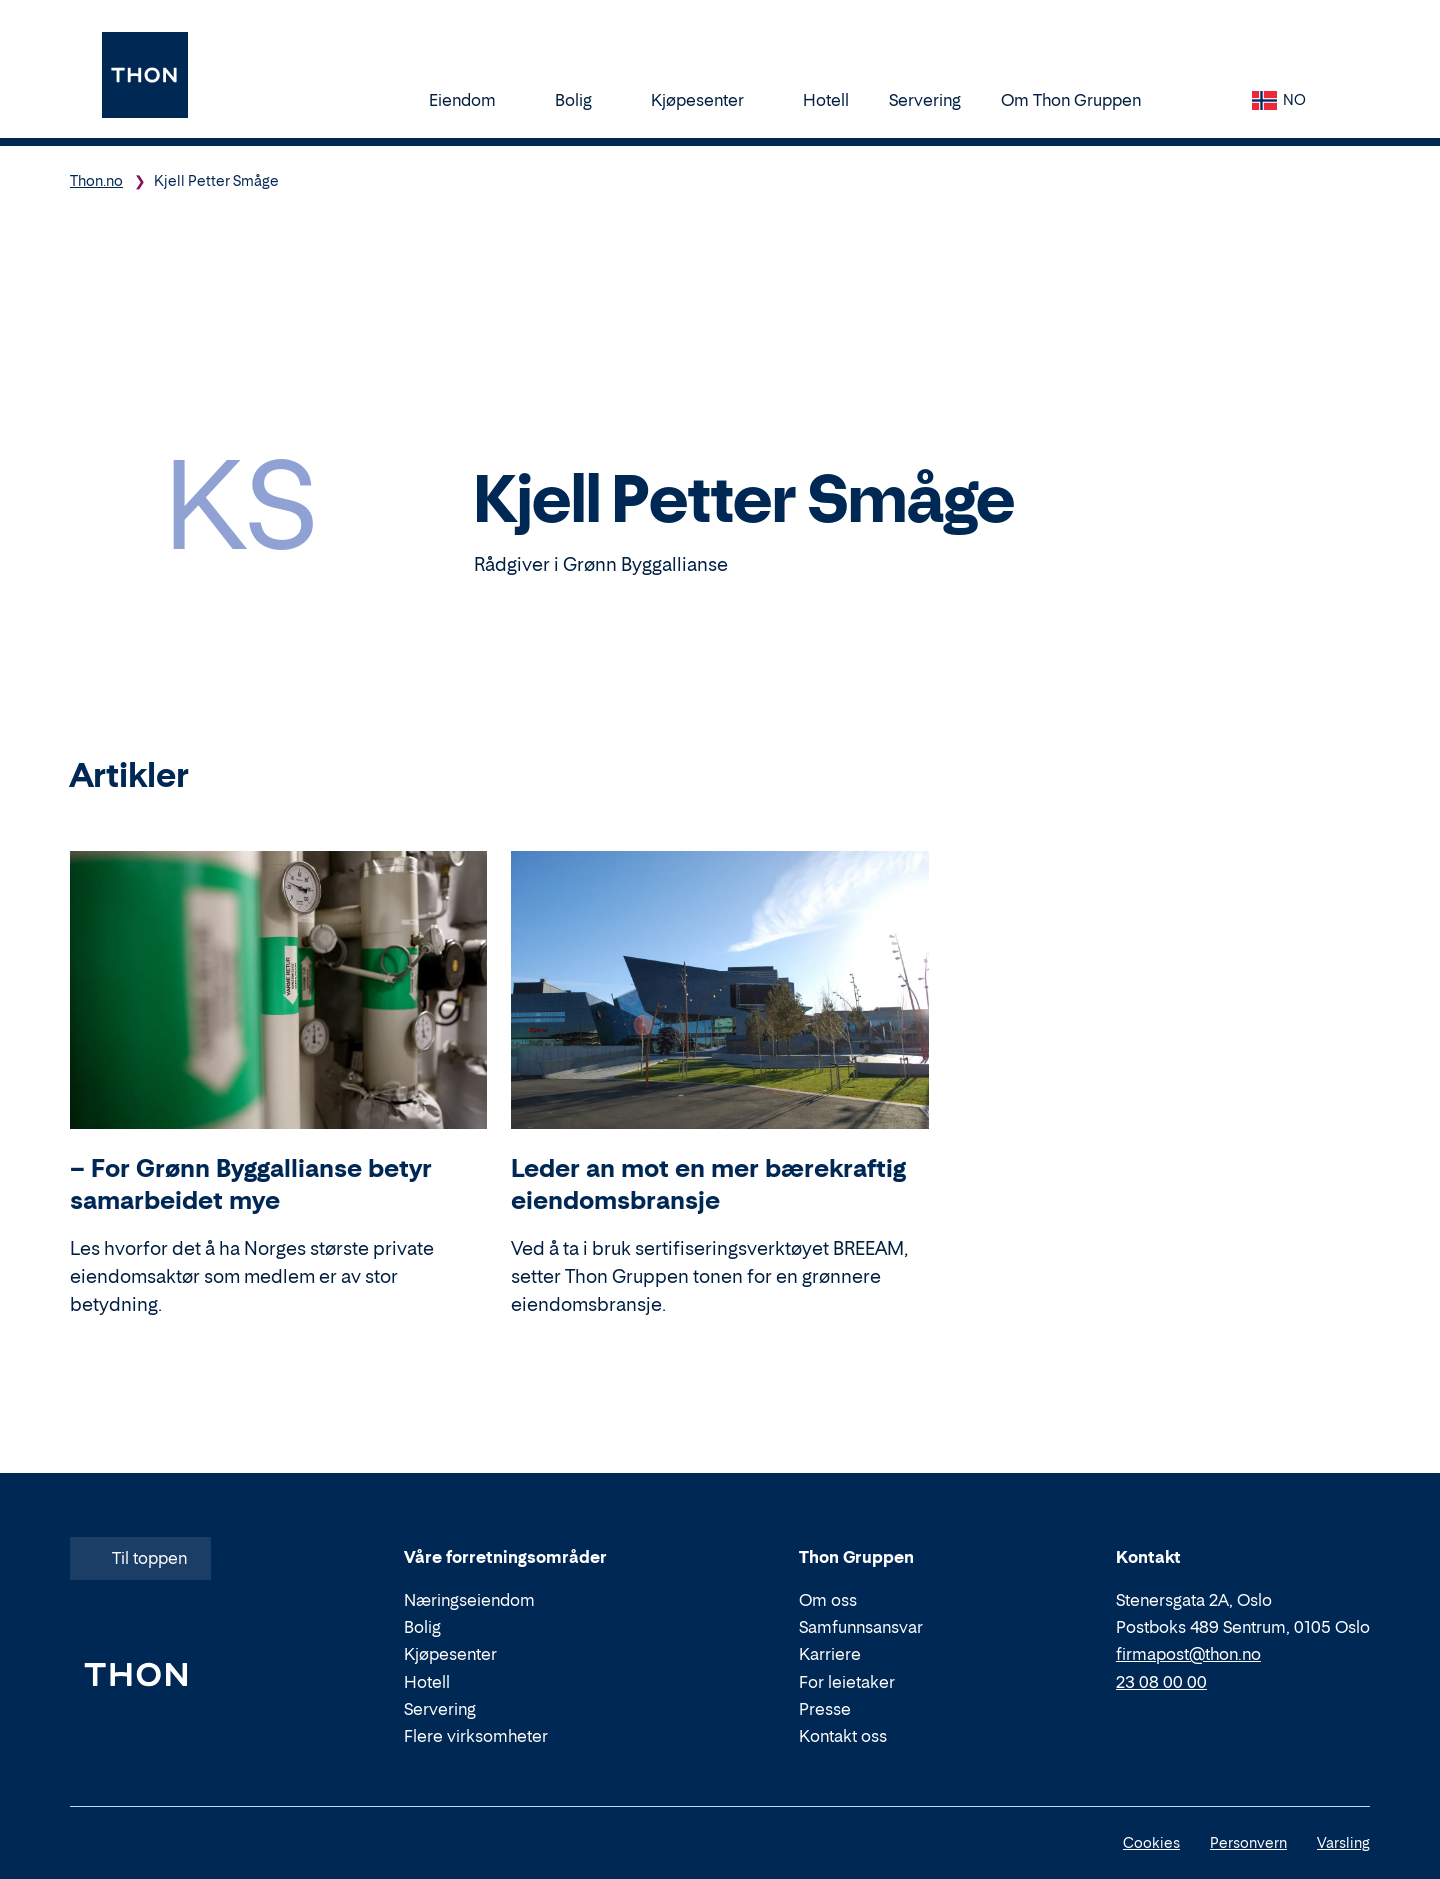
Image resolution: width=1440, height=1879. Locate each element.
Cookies (1151, 1842)
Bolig (583, 100)
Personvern (1248, 1842)
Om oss (828, 1600)
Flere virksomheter (476, 1736)
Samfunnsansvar (861, 1627)
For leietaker (847, 1682)
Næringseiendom (469, 1600)
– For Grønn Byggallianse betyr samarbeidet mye (251, 1184)
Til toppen (138, 1558)
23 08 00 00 (1161, 1682)
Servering (925, 100)
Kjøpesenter (707, 100)
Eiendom (472, 100)
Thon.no (96, 180)
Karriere (830, 1655)
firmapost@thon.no (1188, 1655)
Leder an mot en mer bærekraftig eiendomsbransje (708, 1184)
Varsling (1343, 1842)
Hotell (826, 100)
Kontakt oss (843, 1736)
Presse (825, 1709)
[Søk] (1202, 100)
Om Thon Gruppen (1080, 100)
